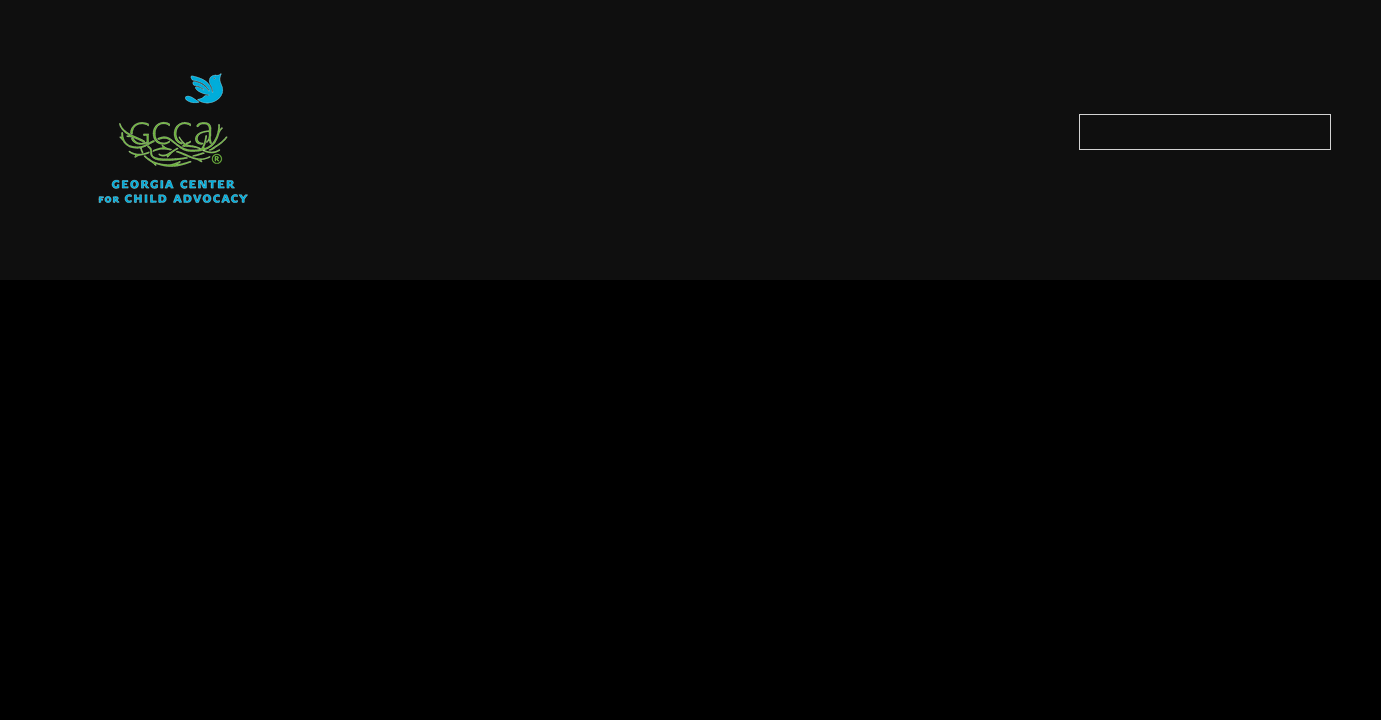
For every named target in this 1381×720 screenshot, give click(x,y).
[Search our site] (1205, 132)
